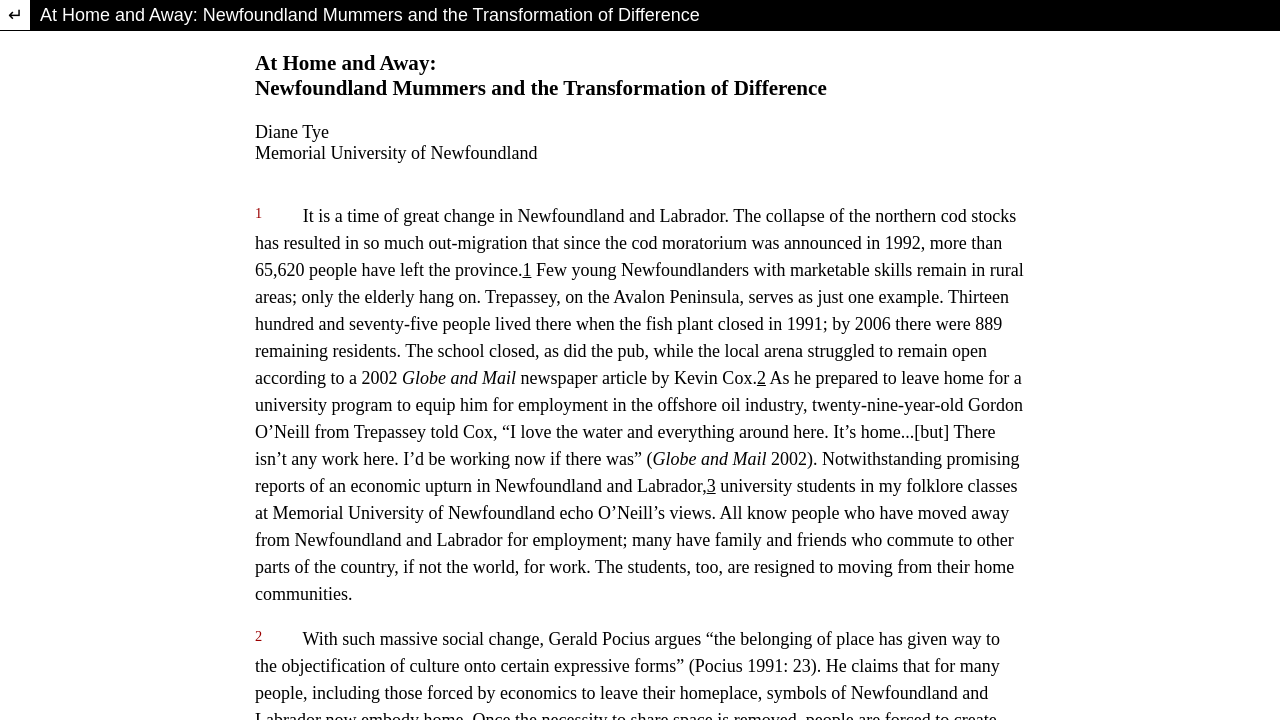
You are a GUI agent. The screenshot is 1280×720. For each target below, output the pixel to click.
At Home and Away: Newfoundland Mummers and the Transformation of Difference (370, 15)
